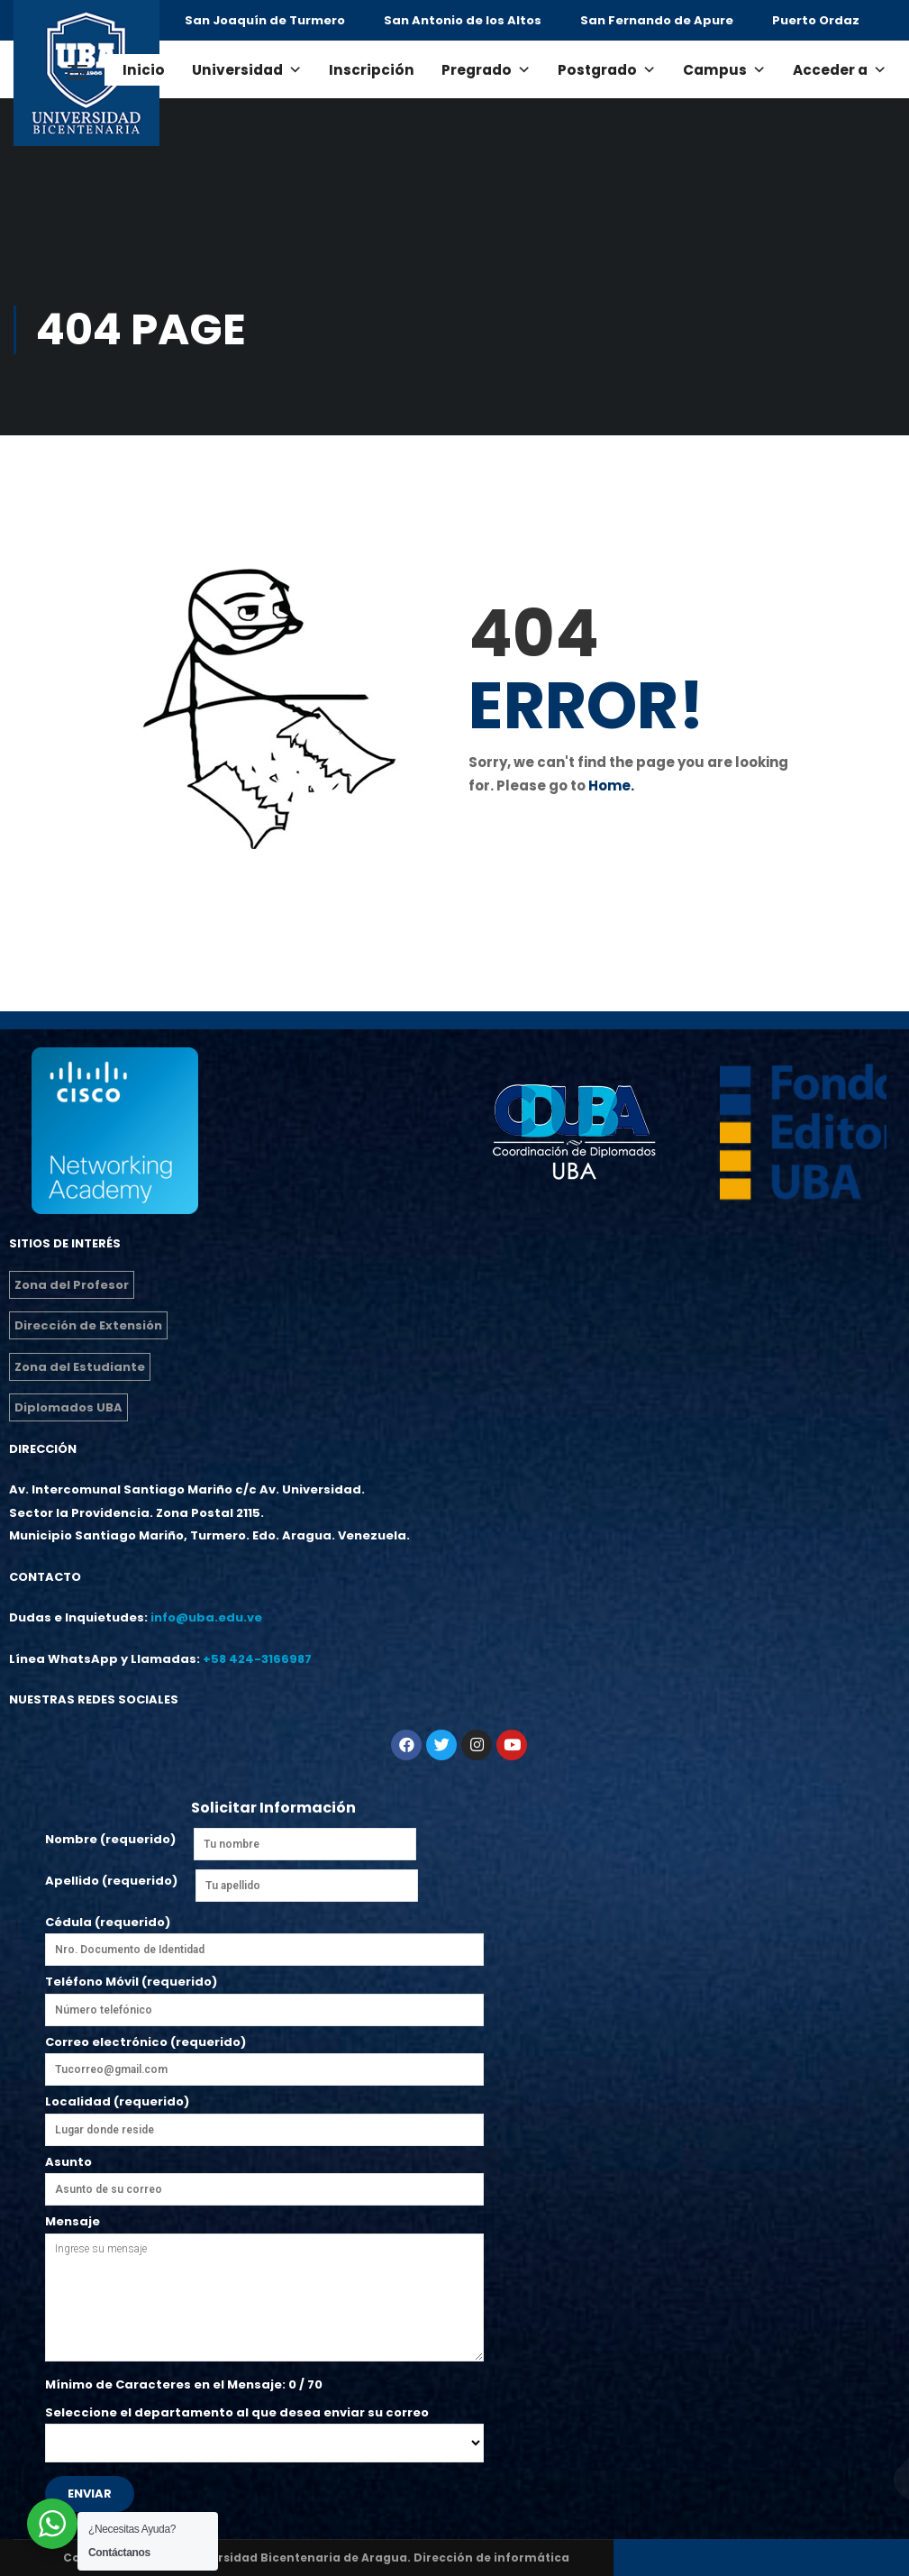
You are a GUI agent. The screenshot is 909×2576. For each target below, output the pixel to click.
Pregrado (486, 69)
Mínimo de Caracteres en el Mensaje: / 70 (184, 2384)
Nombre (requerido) (110, 1839)
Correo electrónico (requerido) (264, 2060)
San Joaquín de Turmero (265, 20)
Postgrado (607, 69)
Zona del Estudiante (79, 1366)
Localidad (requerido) (264, 2115)
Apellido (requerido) (111, 1880)
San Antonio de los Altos (462, 20)
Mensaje (264, 2289)
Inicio (144, 69)
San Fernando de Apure (656, 20)
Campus (724, 69)
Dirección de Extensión (88, 1325)
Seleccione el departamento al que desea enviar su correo (264, 2428)
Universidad (247, 69)
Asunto (264, 2175)
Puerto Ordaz (815, 20)
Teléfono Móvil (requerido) (264, 1995)
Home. (611, 785)
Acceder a (839, 69)
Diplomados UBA (68, 1407)
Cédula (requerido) (264, 1936)
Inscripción (371, 69)
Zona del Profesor (71, 1284)
